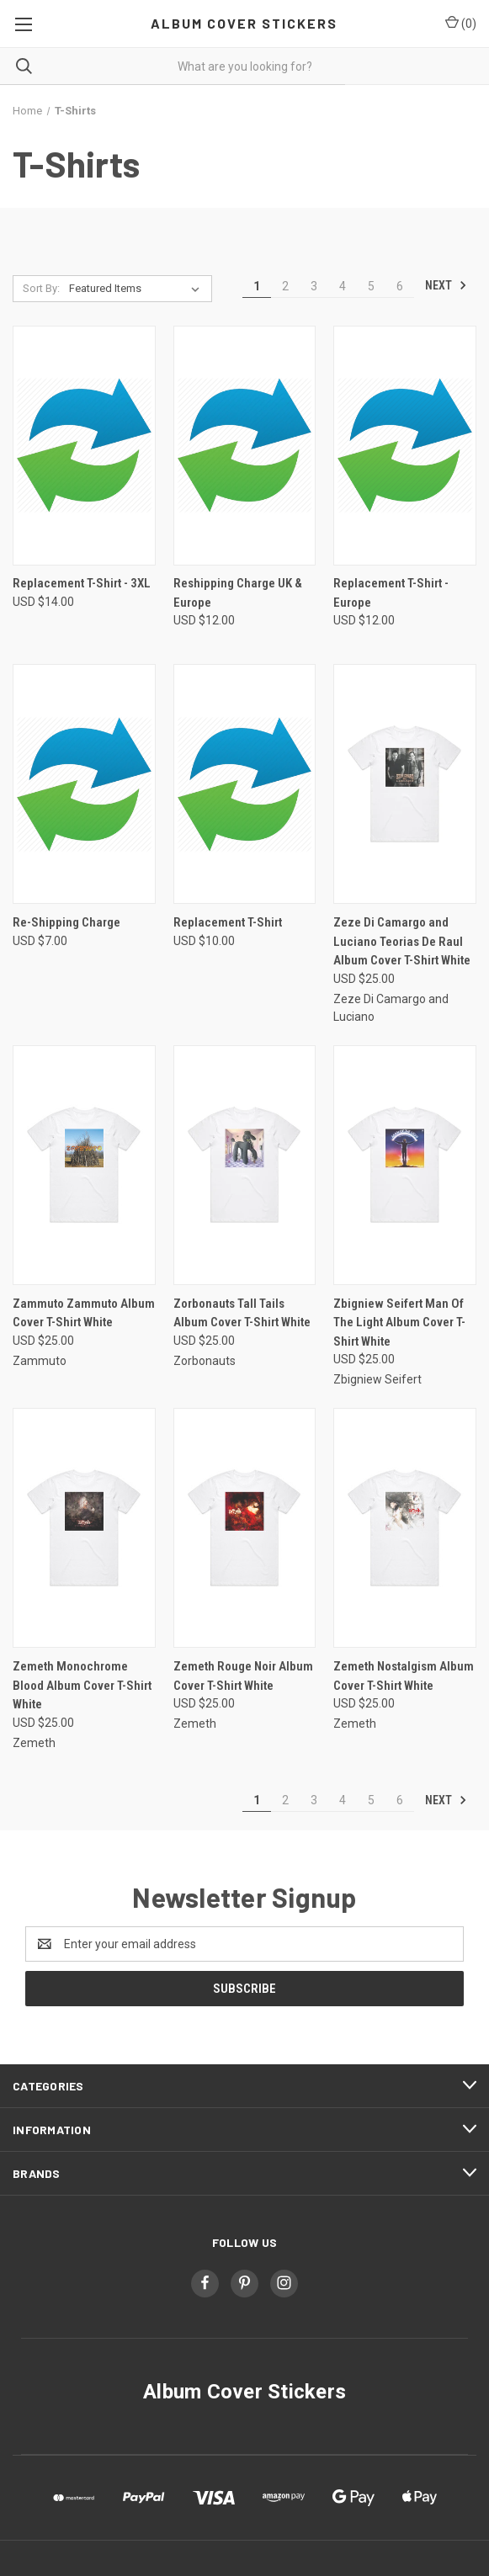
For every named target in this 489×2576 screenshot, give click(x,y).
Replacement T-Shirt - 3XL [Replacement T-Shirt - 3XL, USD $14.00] (82, 583)
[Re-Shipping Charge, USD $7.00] (84, 783)
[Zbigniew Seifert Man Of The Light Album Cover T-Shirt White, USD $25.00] (405, 1165)
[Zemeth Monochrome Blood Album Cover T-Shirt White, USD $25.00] (84, 1527)
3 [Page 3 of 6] (314, 286)
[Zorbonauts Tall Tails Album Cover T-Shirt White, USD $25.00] (245, 1165)
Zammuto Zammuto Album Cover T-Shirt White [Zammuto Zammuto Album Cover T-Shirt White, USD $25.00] (84, 1313)
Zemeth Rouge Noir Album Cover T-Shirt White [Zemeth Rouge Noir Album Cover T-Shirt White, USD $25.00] (243, 1676)
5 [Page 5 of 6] (371, 286)
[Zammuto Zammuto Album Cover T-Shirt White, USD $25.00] (84, 1165)
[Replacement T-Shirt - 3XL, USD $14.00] (84, 445)
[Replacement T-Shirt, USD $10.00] (245, 783)
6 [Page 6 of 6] (399, 286)
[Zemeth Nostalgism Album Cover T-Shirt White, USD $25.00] (405, 1527)
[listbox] (138, 288)
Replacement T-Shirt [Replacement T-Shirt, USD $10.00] (227, 922)
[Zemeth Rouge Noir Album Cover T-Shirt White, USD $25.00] (245, 1527)
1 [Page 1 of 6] (256, 286)
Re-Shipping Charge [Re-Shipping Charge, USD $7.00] (66, 922)
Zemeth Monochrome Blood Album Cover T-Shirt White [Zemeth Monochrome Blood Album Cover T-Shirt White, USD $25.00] (82, 1685)
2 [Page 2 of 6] (285, 286)
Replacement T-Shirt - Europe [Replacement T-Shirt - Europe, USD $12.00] (391, 593)
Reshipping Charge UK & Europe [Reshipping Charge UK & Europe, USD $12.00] (237, 593)
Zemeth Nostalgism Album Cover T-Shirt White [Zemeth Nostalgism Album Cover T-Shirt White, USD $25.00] (403, 1676)
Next (446, 285)
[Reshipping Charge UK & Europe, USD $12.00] (245, 445)
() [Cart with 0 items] (460, 22)
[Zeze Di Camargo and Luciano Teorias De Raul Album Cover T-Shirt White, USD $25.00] (405, 783)
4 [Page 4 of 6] (342, 286)
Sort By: (41, 288)
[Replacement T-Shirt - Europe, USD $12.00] (405, 445)
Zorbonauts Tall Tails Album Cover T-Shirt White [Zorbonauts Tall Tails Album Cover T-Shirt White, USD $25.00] (242, 1313)
